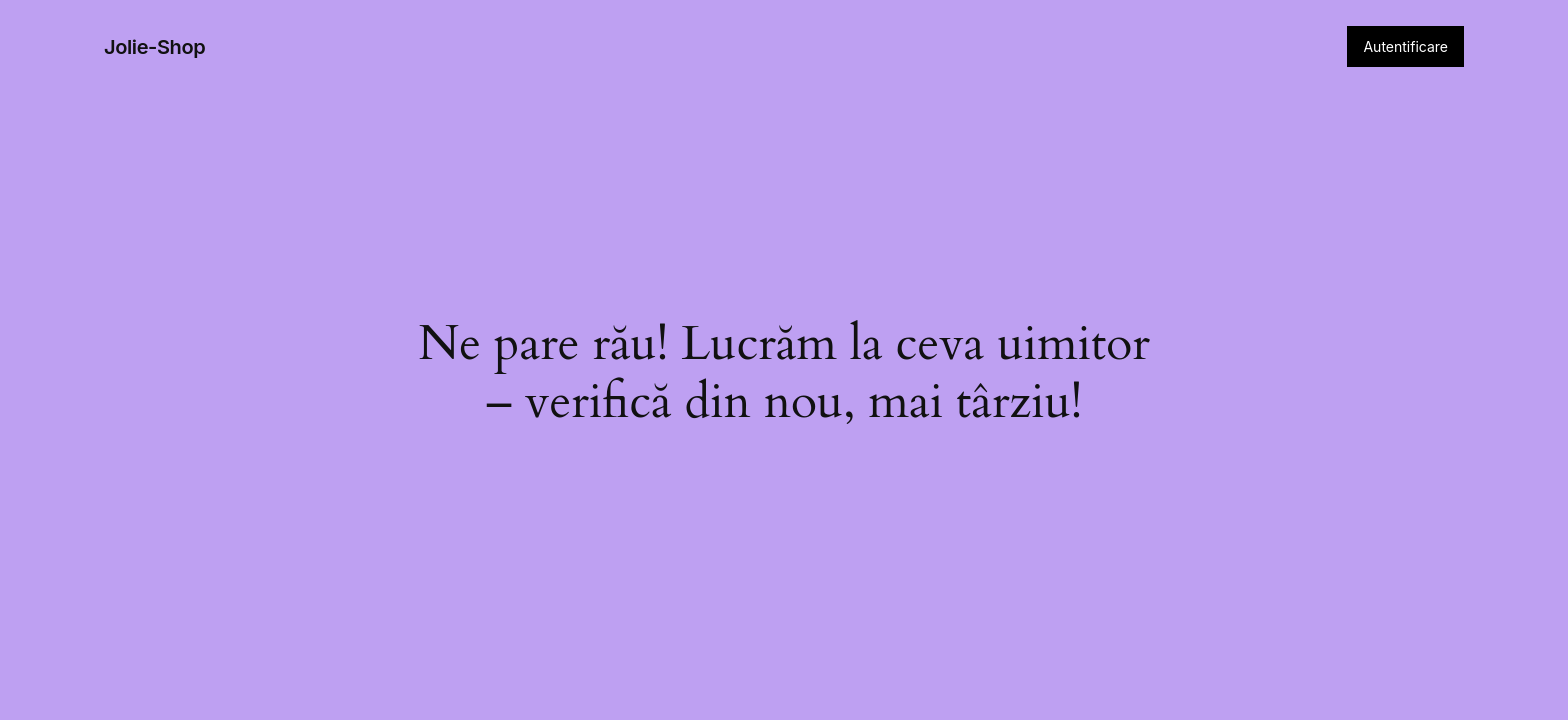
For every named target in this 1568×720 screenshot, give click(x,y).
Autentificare (1405, 46)
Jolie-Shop (154, 47)
